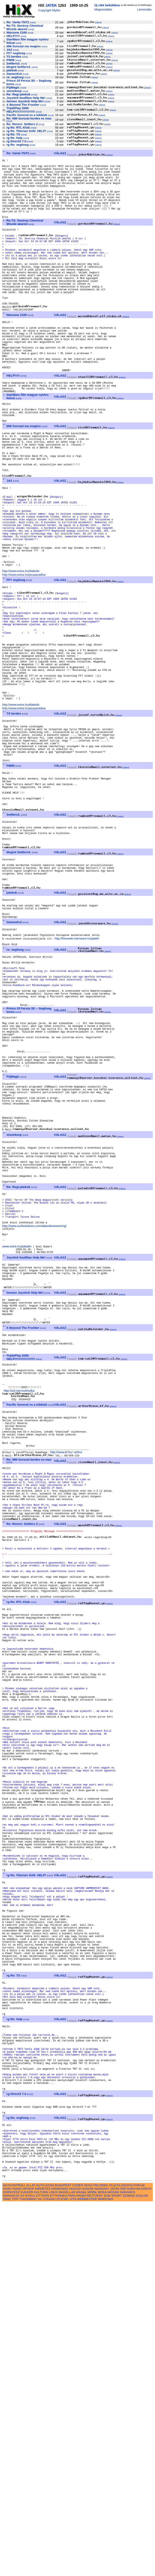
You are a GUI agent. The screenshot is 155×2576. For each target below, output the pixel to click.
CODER (77, 2557)
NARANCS (127, 2564)
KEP (123, 2561)
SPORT (116, 2568)
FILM (112, 2557)
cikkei (98, 22)
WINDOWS (105, 2571)
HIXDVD (75, 2561)
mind (32, 22)
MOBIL (92, 2564)
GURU (7, 2561)
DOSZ (88, 2557)
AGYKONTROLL (14, 2557)
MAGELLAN (67, 2564)
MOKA (102, 2564)
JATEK (51, 5)
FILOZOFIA (125, 2557)
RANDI (81, 2568)
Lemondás (144, 9)
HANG (17, 2561)
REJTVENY (95, 2568)
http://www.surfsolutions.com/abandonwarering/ (34, 1419)
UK (40, 2571)
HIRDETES (42, 2561)
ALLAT (31, 2557)
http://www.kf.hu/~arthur (66, 1683)
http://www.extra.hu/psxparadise (24, 652)
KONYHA (133, 2561)
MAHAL (81, 2564)
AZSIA (49, 2557)
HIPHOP (28, 2561)
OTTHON (42, 2568)
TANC (7, 2571)
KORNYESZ (11, 2564)
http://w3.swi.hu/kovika (19, 1612)
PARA (71, 2568)
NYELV (30, 2568)
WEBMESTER (87, 2571)
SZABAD (129, 2568)
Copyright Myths (49, 10)
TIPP (15, 2571)
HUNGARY (101, 2561)
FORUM (139, 2557)
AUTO (40, 2557)
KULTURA (41, 2564)
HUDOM (87, 2561)
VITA (73, 2571)
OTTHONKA (58, 2568)
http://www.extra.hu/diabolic (21, 648)
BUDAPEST (63, 2557)
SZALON (142, 2568)
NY (22, 2568)
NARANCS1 (11, 2568)
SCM (107, 2568)
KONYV (146, 2561)
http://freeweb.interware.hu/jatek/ (76, 1079)
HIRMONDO (59, 2561)
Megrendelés (103, 9)
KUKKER (27, 2564)
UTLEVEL (62, 2571)
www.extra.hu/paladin (16, 1443)
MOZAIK (113, 2564)
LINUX (53, 2564)
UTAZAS (49, 2571)
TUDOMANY (28, 2571)
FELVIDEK (100, 2557)
